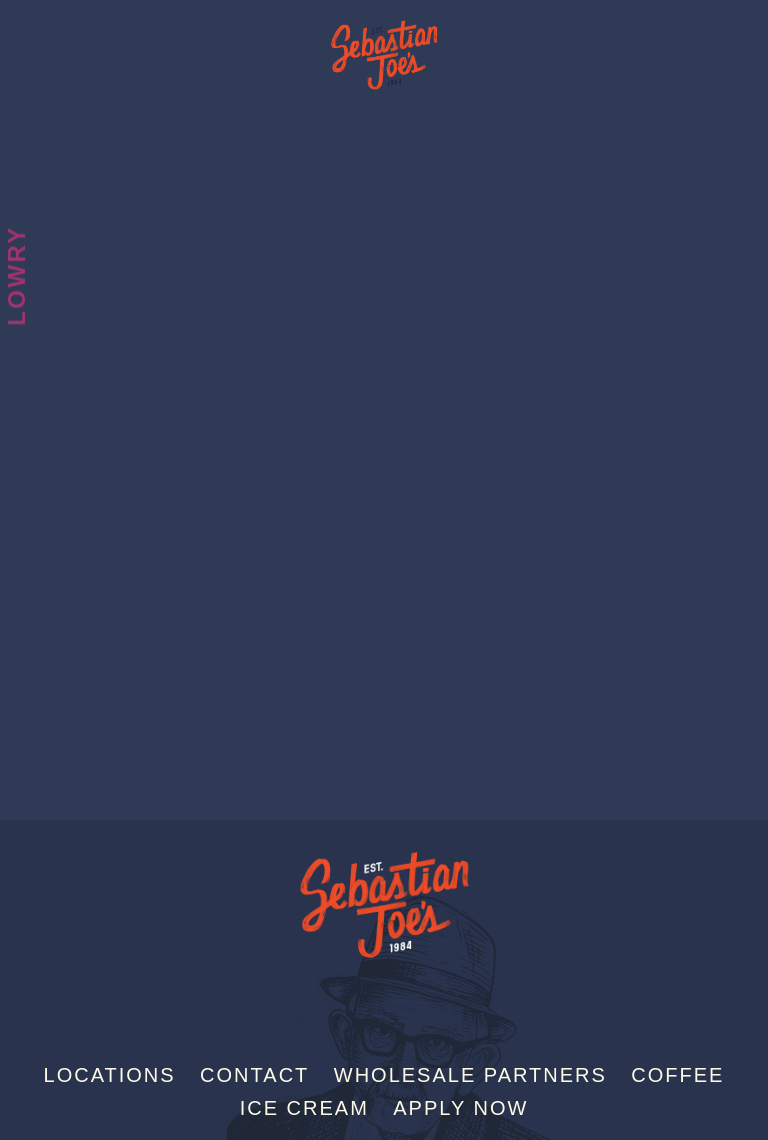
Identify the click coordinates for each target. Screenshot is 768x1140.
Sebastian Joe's (384, 45)
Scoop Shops (16, 111)
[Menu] (751, 23)
